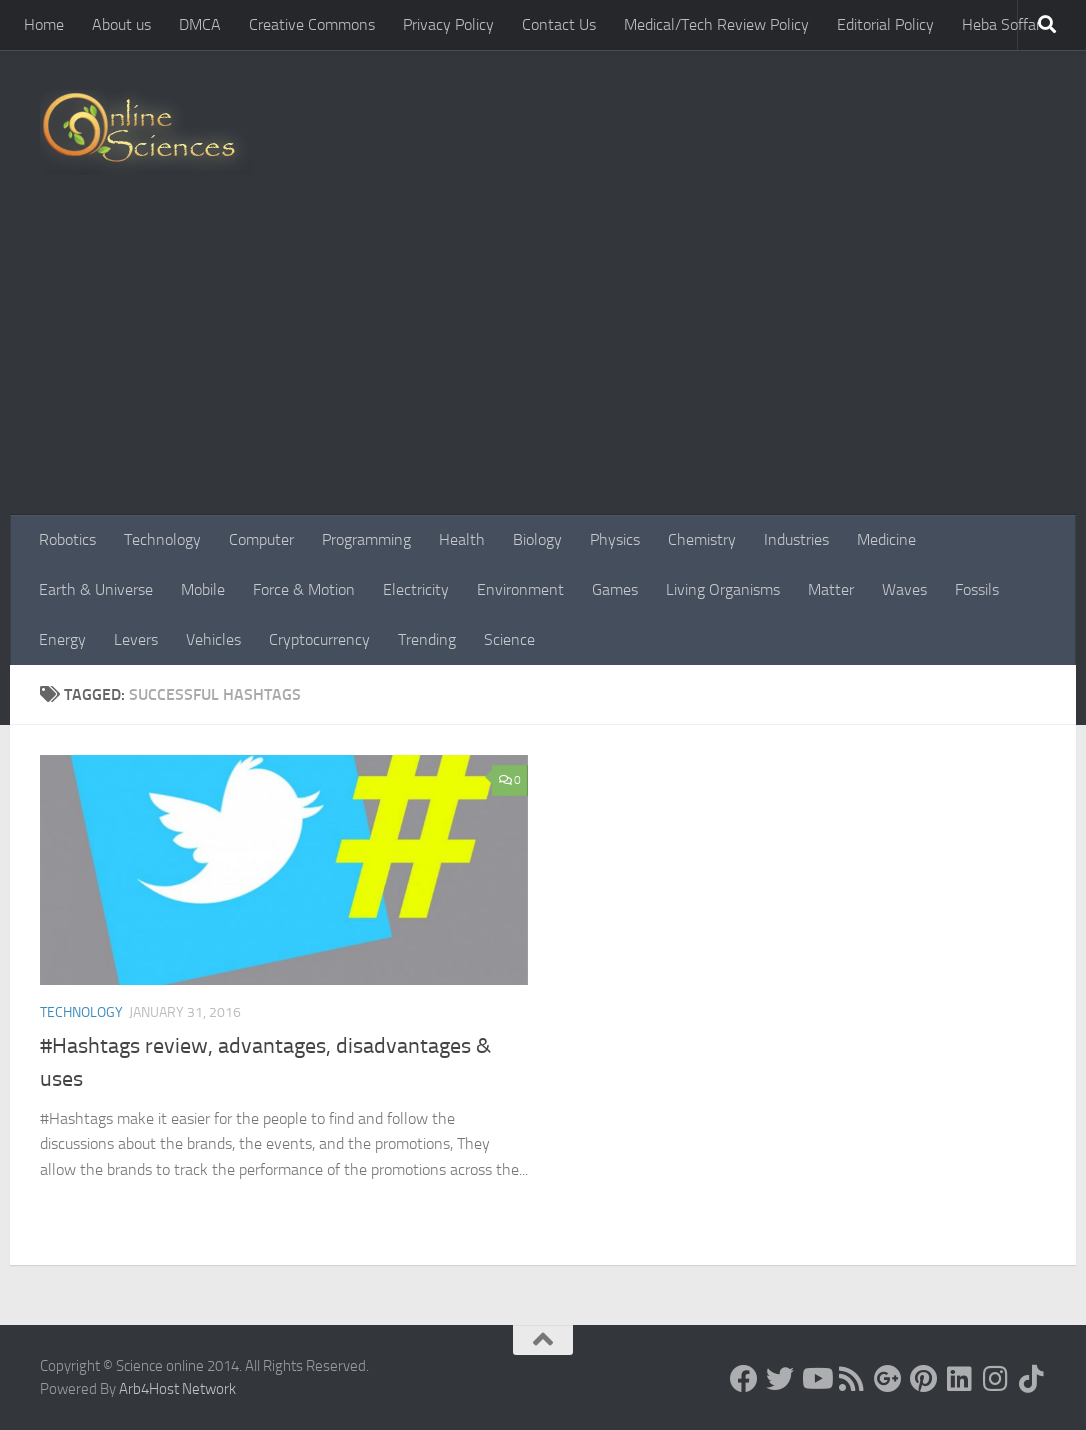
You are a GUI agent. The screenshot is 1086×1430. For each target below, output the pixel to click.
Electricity (416, 589)
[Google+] (888, 1379)
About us (121, 24)
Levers (136, 639)
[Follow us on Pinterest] (924, 1379)
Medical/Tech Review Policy (716, 24)
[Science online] (744, 1379)
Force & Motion (304, 589)
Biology (537, 539)
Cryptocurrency (319, 639)
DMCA (200, 24)
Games (615, 589)
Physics (615, 539)
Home (44, 24)
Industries (796, 539)
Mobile (203, 589)
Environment (520, 589)
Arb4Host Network (177, 1389)
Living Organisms (723, 589)
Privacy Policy (448, 24)
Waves (904, 589)
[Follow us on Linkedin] (960, 1379)
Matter (831, 589)
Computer (261, 539)
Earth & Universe (96, 589)
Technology (162, 539)
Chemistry (702, 539)
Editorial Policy (885, 24)
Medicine (886, 539)
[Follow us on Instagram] (996, 1379)
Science (509, 639)
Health (462, 539)
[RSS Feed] (852, 1379)
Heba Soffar (1001, 24)
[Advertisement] (543, 365)
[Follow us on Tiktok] (1032, 1379)
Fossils (977, 589)
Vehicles (213, 639)
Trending (427, 639)
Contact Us (559, 24)
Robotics (67, 539)
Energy (62, 639)
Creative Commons (312, 24)
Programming (366, 539)
